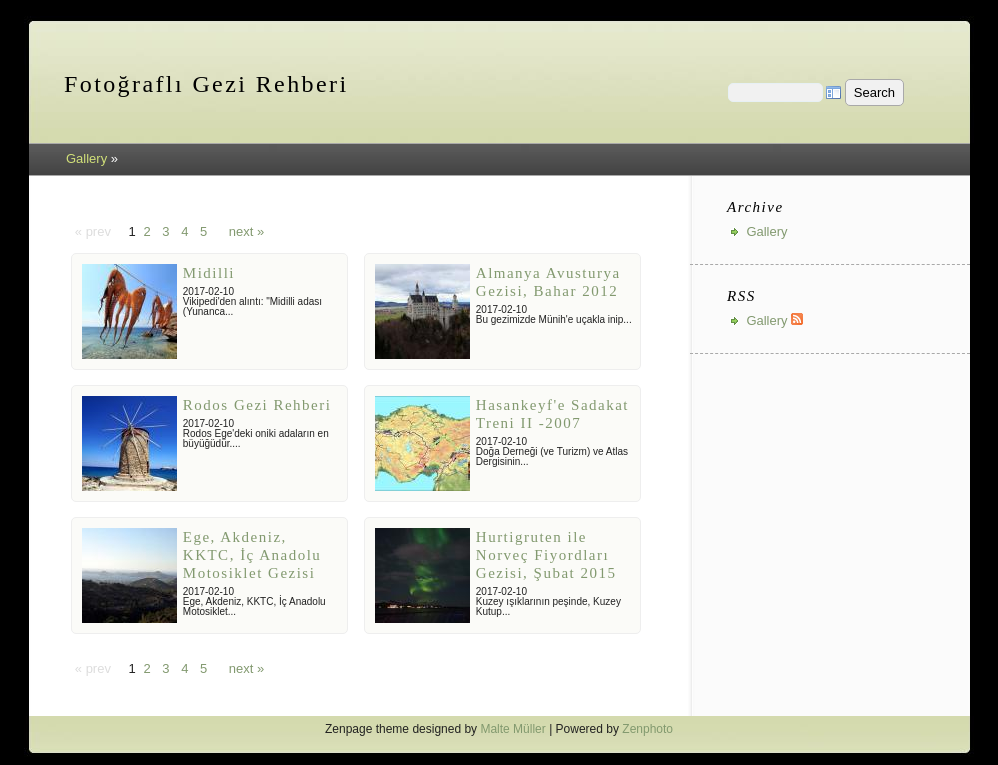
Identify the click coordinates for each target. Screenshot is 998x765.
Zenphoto (647, 729)
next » (246, 231)
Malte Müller (512, 729)
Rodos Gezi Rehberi (257, 405)
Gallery (86, 158)
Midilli (209, 273)
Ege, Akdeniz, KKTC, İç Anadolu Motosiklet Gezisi (252, 555)
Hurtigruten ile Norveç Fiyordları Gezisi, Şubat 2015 (546, 555)
